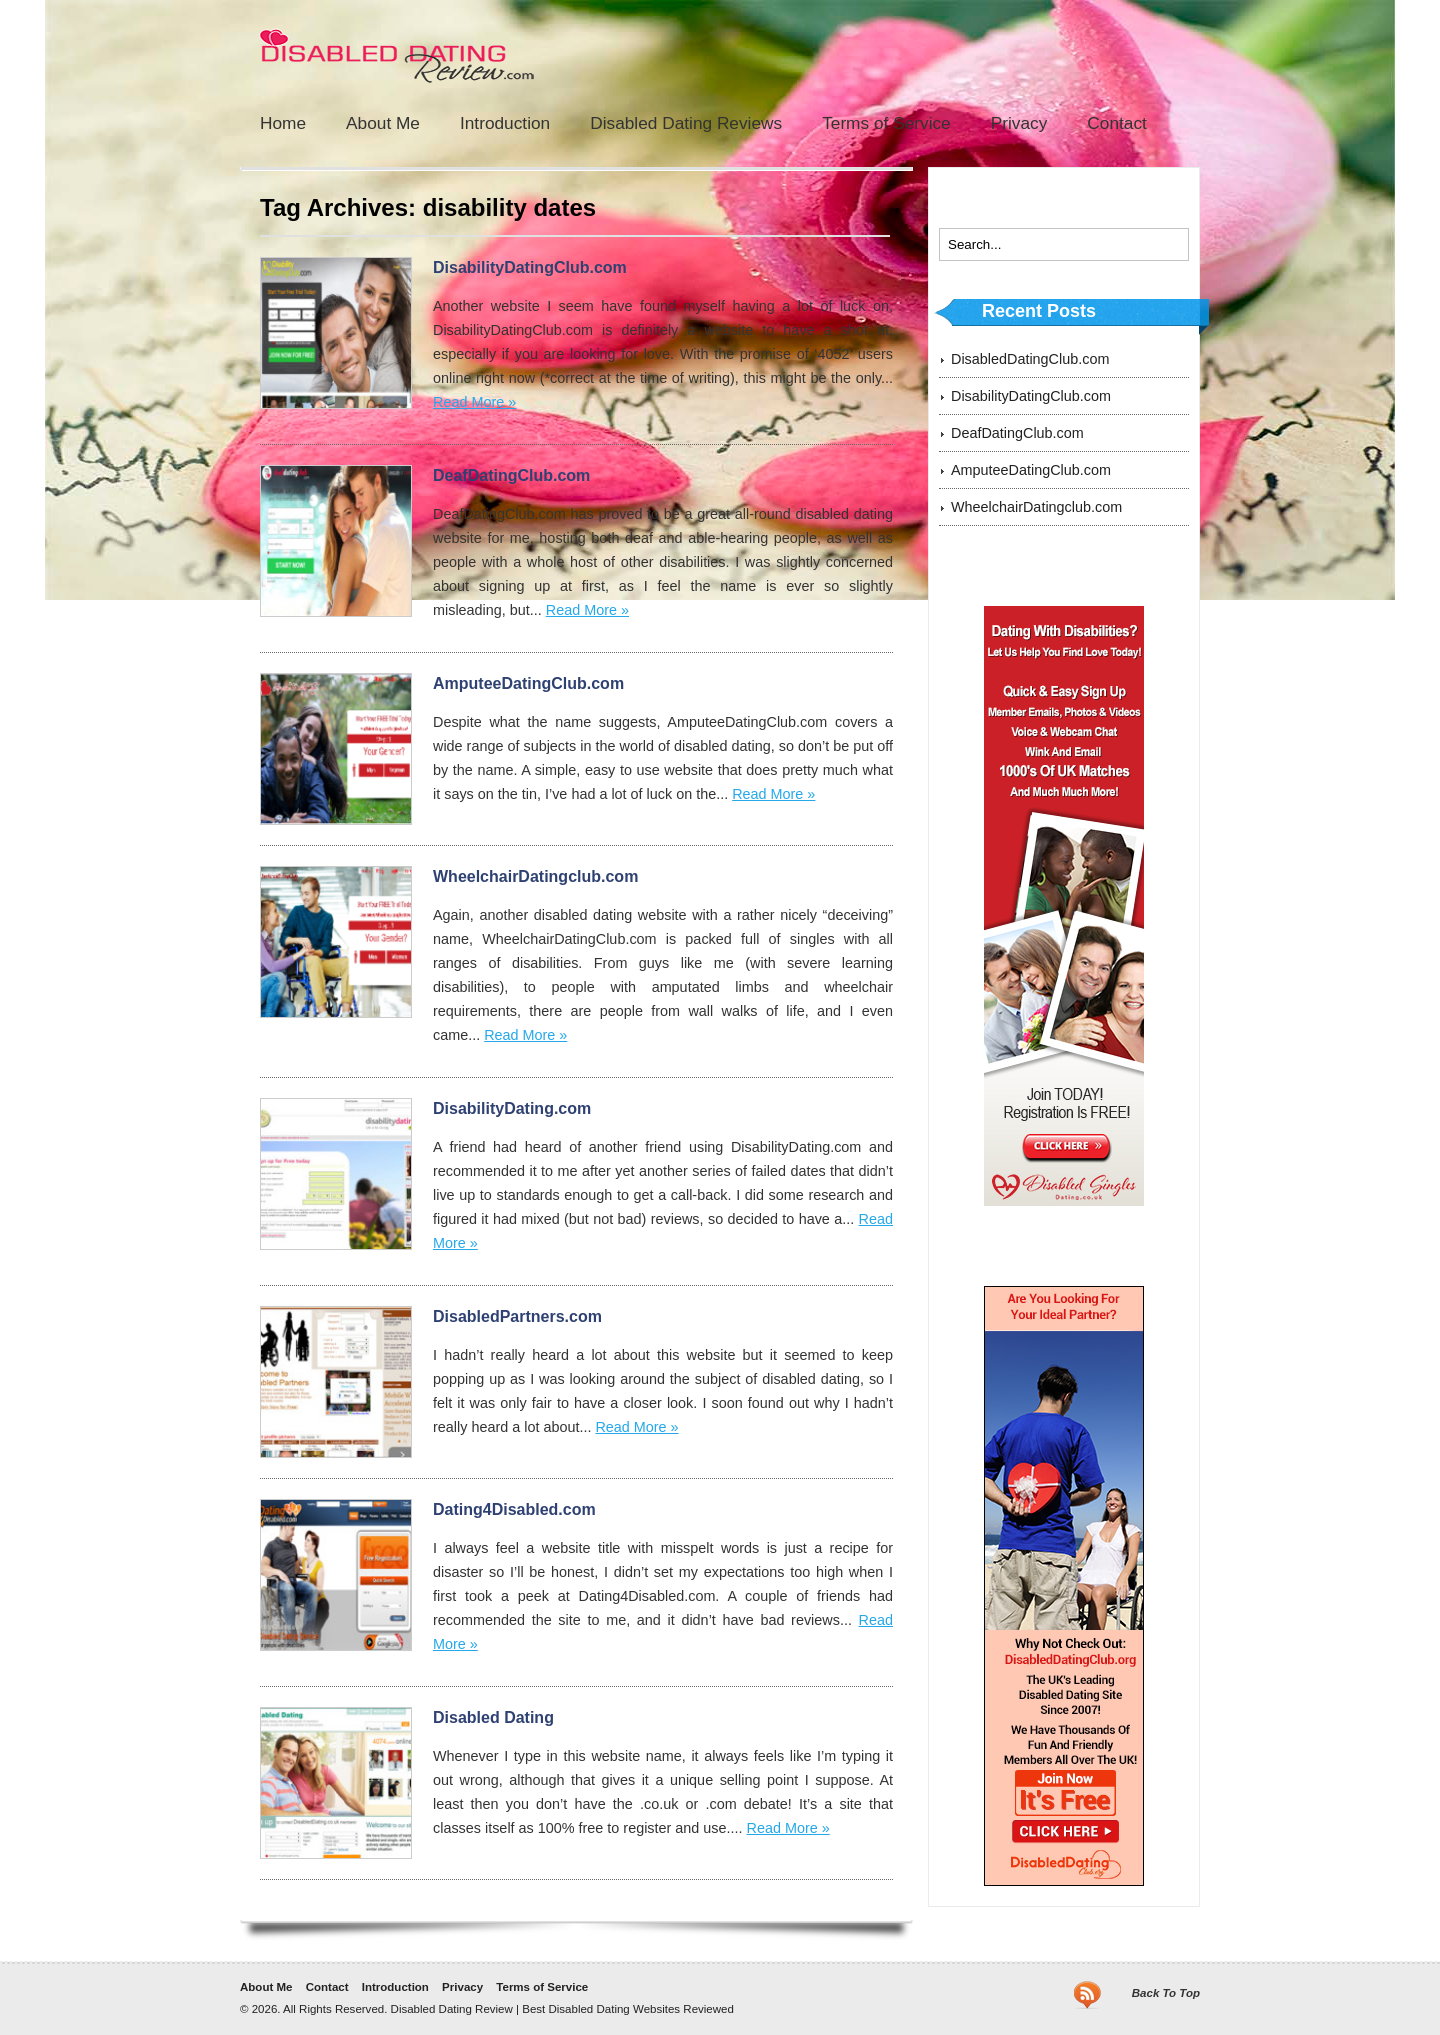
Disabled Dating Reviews (686, 123)
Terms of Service (886, 123)
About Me (383, 123)
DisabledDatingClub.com (1030, 359)
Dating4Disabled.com (514, 1509)
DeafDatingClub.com (511, 475)
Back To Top (1166, 1993)
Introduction (505, 123)
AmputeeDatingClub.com (528, 683)
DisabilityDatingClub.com (530, 267)
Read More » (474, 402)
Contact (1117, 123)
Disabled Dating (493, 1717)
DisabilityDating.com (512, 1108)
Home (283, 123)
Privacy (1019, 123)
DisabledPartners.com (517, 1316)
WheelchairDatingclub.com (535, 876)
